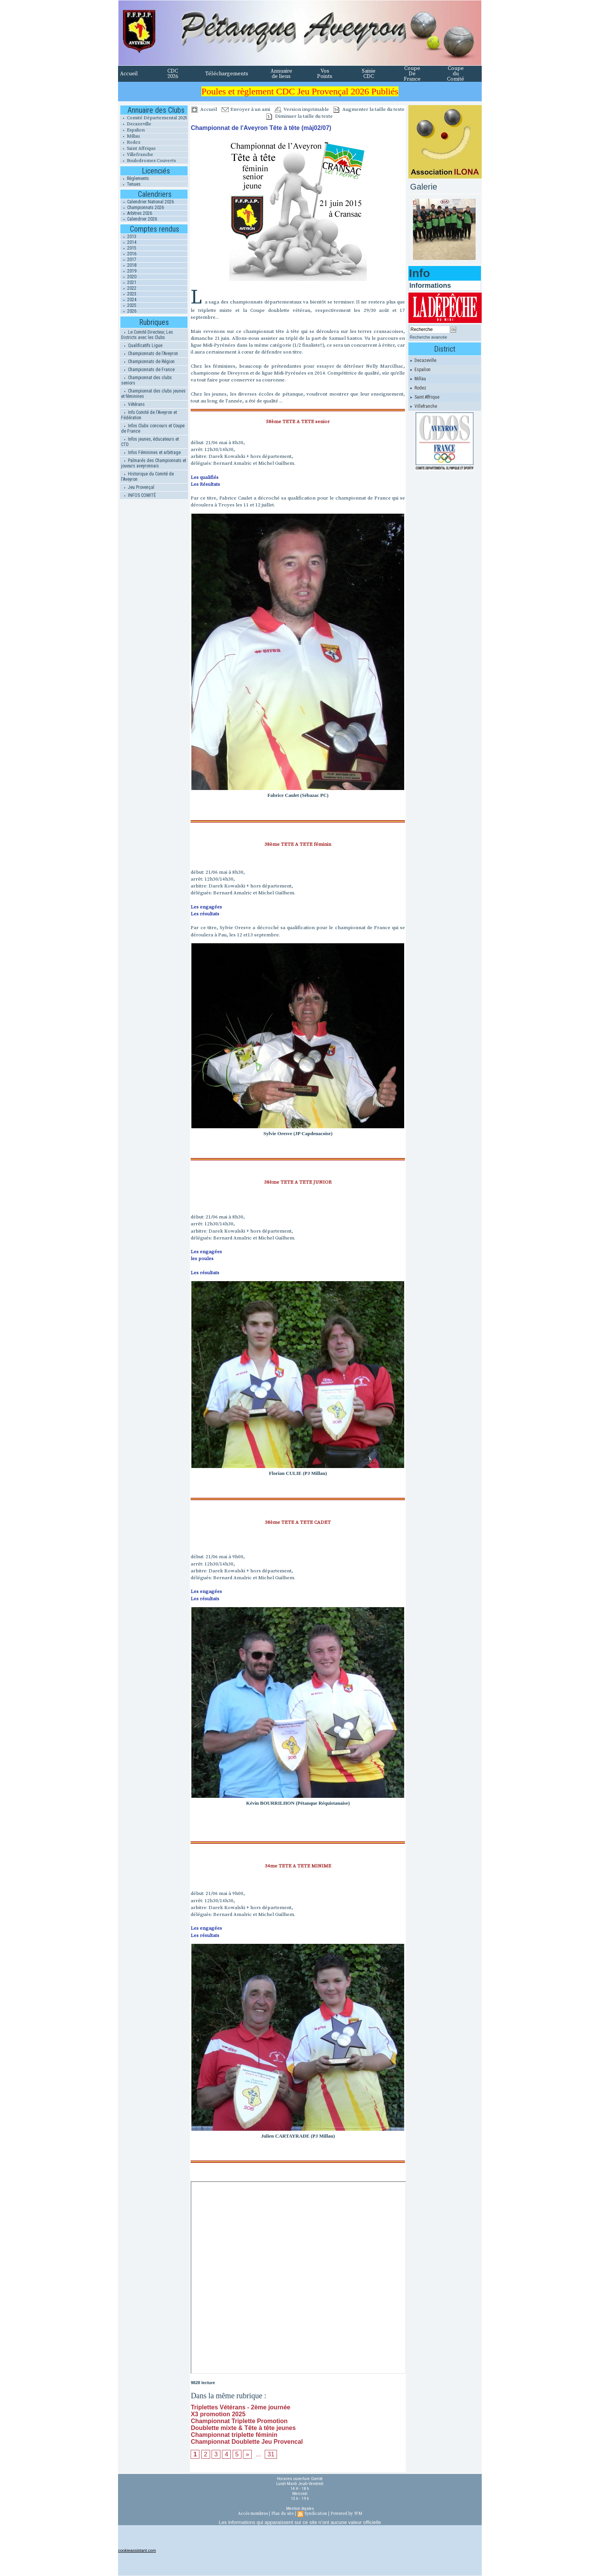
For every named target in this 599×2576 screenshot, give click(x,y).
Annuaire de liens (281, 73)
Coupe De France (412, 74)
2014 (128, 242)
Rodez (130, 142)
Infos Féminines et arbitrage (151, 452)
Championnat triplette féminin (234, 2435)
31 (270, 2454)
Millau (130, 136)
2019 (128, 271)
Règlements (134, 178)
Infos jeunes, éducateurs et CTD (150, 441)
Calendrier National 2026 (147, 201)
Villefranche (136, 154)
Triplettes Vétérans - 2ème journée (240, 2407)
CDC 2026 (172, 73)
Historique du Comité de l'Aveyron (147, 476)
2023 (128, 294)
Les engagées (206, 907)
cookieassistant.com (137, 2550)
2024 (128, 299)
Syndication (315, 2513)
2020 (128, 276)
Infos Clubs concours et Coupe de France (153, 428)
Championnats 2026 (142, 207)
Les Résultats (205, 484)
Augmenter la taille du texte (369, 109)
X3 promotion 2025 (218, 2414)
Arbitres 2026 (136, 213)
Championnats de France (148, 369)
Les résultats (205, 914)
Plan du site (282, 2513)
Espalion (132, 130)
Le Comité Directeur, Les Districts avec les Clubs (147, 334)
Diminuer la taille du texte (299, 116)
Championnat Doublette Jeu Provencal (247, 2441)
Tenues (130, 184)
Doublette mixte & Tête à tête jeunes (243, 2428)
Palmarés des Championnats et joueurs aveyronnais (153, 463)
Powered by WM (346, 2513)
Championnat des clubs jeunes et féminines (153, 393)
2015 (128, 248)
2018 (128, 265)
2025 (128, 305)
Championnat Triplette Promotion (239, 2421)
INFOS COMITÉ (138, 495)
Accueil (129, 73)
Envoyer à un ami (246, 109)
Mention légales (300, 2508)
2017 (128, 259)
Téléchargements (226, 73)
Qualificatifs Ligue (141, 345)
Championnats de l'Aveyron (149, 353)
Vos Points (324, 73)
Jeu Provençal (137, 487)
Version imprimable (302, 109)
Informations (430, 285)
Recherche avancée (428, 337)
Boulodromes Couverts (148, 161)
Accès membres (253, 2513)
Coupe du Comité (455, 74)
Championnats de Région (148, 361)
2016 (128, 253)
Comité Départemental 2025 (153, 118)
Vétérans (133, 404)
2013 (128, 236)
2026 (128, 311)
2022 (128, 288)
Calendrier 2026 (138, 219)
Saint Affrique (138, 148)
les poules (202, 1259)
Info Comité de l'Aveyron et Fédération (149, 415)
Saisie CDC (369, 73)
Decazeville (135, 124)
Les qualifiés (205, 477)
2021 (128, 282)
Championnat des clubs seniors (146, 380)
